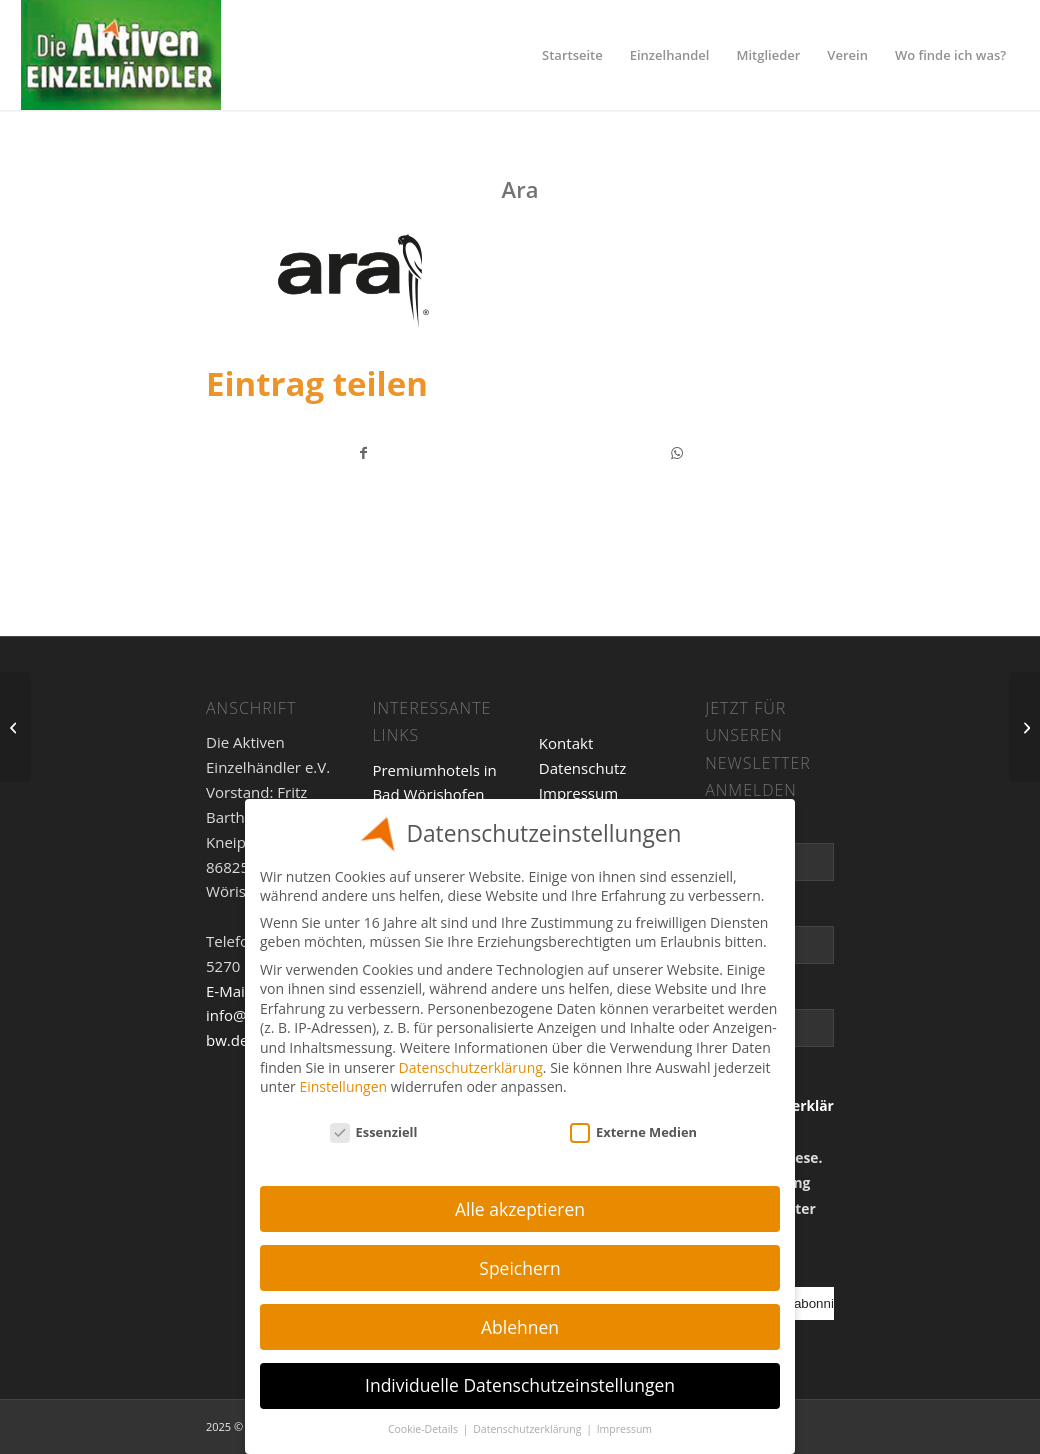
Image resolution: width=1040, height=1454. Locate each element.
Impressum (578, 793)
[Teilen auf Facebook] (363, 453)
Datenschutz (582, 768)
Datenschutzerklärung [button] (528, 1429)
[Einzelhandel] (121, 55)
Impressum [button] (624, 1429)
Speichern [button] (519, 1268)
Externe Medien (633, 1132)
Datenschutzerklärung (471, 1067)
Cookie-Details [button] (424, 1429)
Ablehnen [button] (520, 1327)
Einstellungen (343, 1086)
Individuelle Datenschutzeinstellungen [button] (520, 1385)
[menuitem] (572, 55)
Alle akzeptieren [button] (520, 1209)
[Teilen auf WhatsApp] (677, 453)
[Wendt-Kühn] (15, 727)
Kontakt (566, 743)
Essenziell (374, 1132)
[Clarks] (1024, 727)
